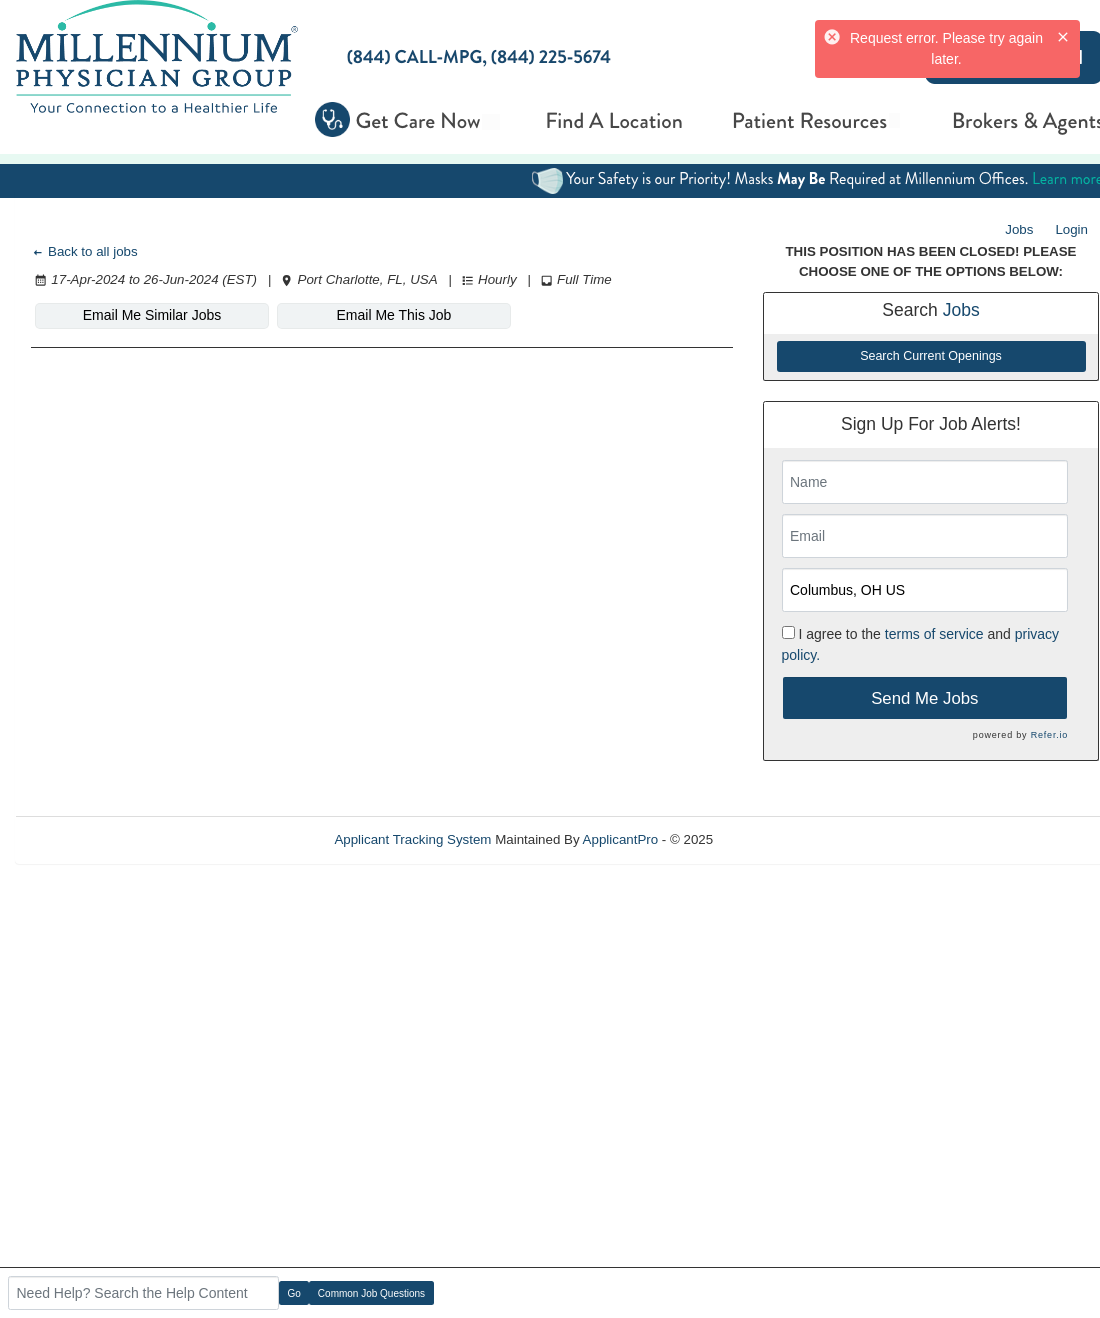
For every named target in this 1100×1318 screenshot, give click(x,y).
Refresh (772, 839)
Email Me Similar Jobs (152, 315)
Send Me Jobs (924, 698)
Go (294, 1293)
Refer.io (1049, 735)
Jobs (1019, 229)
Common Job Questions (371, 1293)
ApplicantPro (621, 839)
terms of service (934, 634)
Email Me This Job (394, 315)
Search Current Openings (931, 356)
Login (1071, 229)
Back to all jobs (84, 251)
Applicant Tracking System (412, 839)
